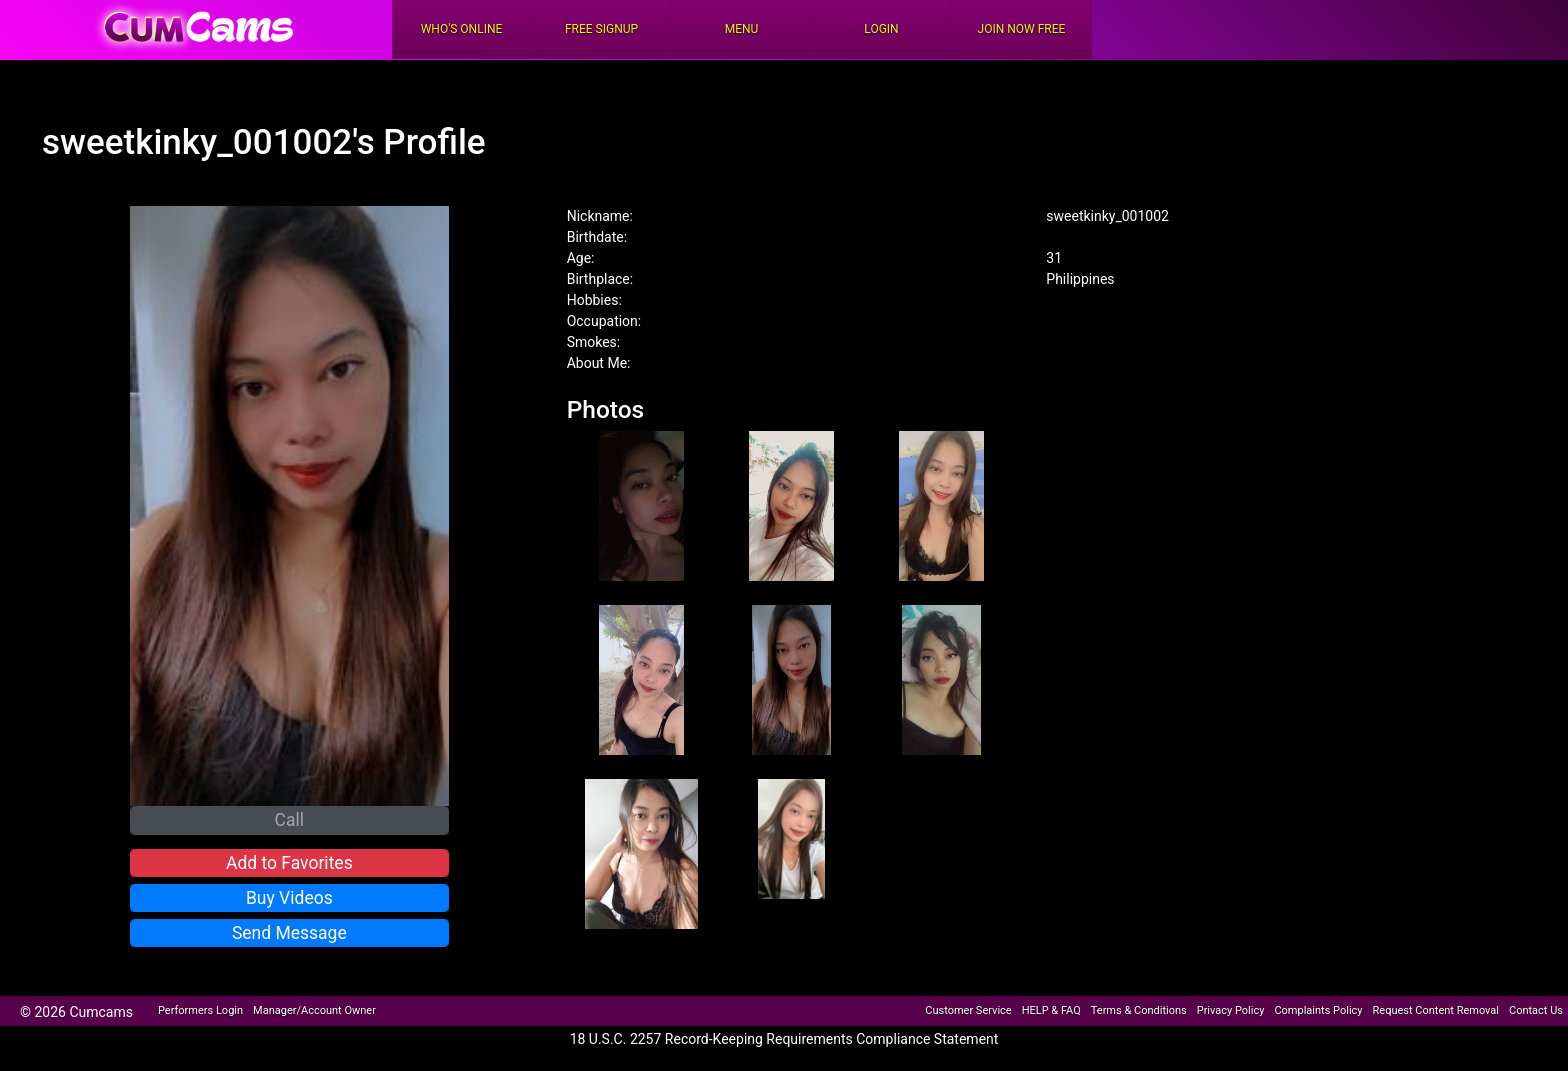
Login (881, 29)
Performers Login (200, 1010)
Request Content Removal (1436, 1010)
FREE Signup (601, 29)
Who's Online (462, 29)
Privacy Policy (1231, 1010)
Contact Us (1536, 1010)
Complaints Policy (1318, 1010)
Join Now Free (1022, 29)
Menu (742, 29)
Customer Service (968, 1010)
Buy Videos (289, 898)
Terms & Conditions (1139, 1010)
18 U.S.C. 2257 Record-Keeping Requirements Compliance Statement (784, 1039)
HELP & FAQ (1051, 1010)
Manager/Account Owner (314, 1010)
